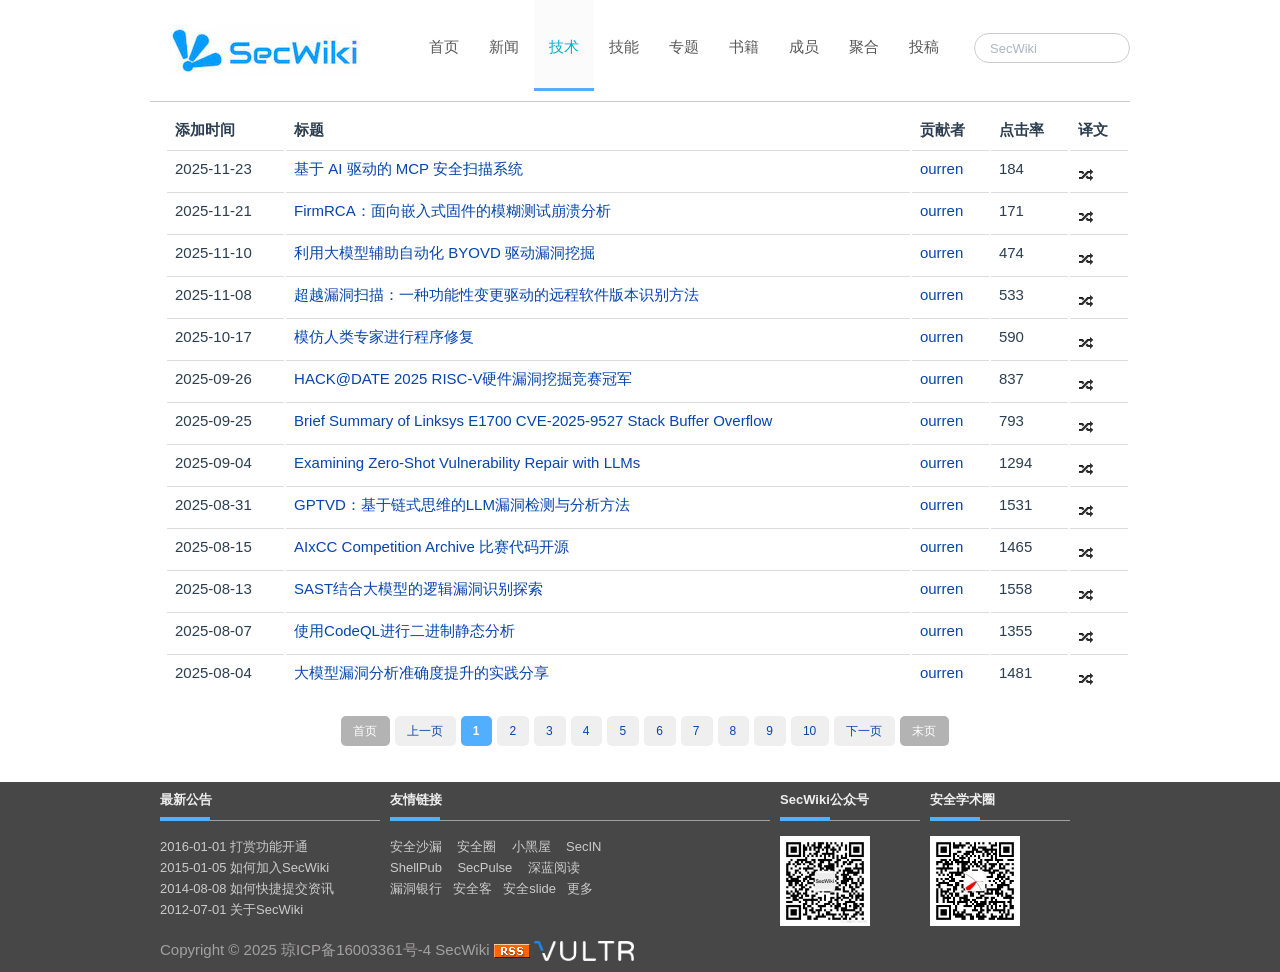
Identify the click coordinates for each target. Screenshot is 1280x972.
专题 (684, 46)
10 (809, 731)
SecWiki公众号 (824, 799)
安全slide (529, 888)
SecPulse (484, 867)
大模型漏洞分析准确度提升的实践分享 (421, 672)
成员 (804, 46)
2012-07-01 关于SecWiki (231, 909)
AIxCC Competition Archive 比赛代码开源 (431, 546)
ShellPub (416, 867)
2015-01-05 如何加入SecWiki (244, 867)
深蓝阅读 (554, 867)
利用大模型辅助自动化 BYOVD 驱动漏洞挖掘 (444, 252)
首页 (444, 46)
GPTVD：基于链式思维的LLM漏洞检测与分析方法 (462, 504)
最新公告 (186, 799)
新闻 (504, 46)
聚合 (864, 46)
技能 (624, 46)
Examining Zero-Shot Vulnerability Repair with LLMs (467, 462)
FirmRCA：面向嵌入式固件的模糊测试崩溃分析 (452, 210)
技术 (564, 46)
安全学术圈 (962, 799)
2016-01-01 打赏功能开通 (234, 846)
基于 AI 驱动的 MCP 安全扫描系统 (408, 168)
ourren (941, 168)
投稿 (924, 46)
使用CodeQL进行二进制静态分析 (404, 630)
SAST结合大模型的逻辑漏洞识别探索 (418, 588)
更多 (580, 888)
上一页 (425, 731)
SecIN (583, 846)
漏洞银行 (416, 888)
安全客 (472, 888)
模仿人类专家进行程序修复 (384, 336)
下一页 (864, 731)
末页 (924, 731)
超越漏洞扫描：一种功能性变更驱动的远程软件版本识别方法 (496, 294)
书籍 (744, 46)
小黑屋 (531, 846)
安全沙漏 (416, 846)
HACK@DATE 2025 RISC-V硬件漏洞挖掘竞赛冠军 (463, 378)
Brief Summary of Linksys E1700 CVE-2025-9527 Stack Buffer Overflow (533, 420)
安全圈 (476, 846)
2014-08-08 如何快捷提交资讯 (247, 888)
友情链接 (416, 799)
